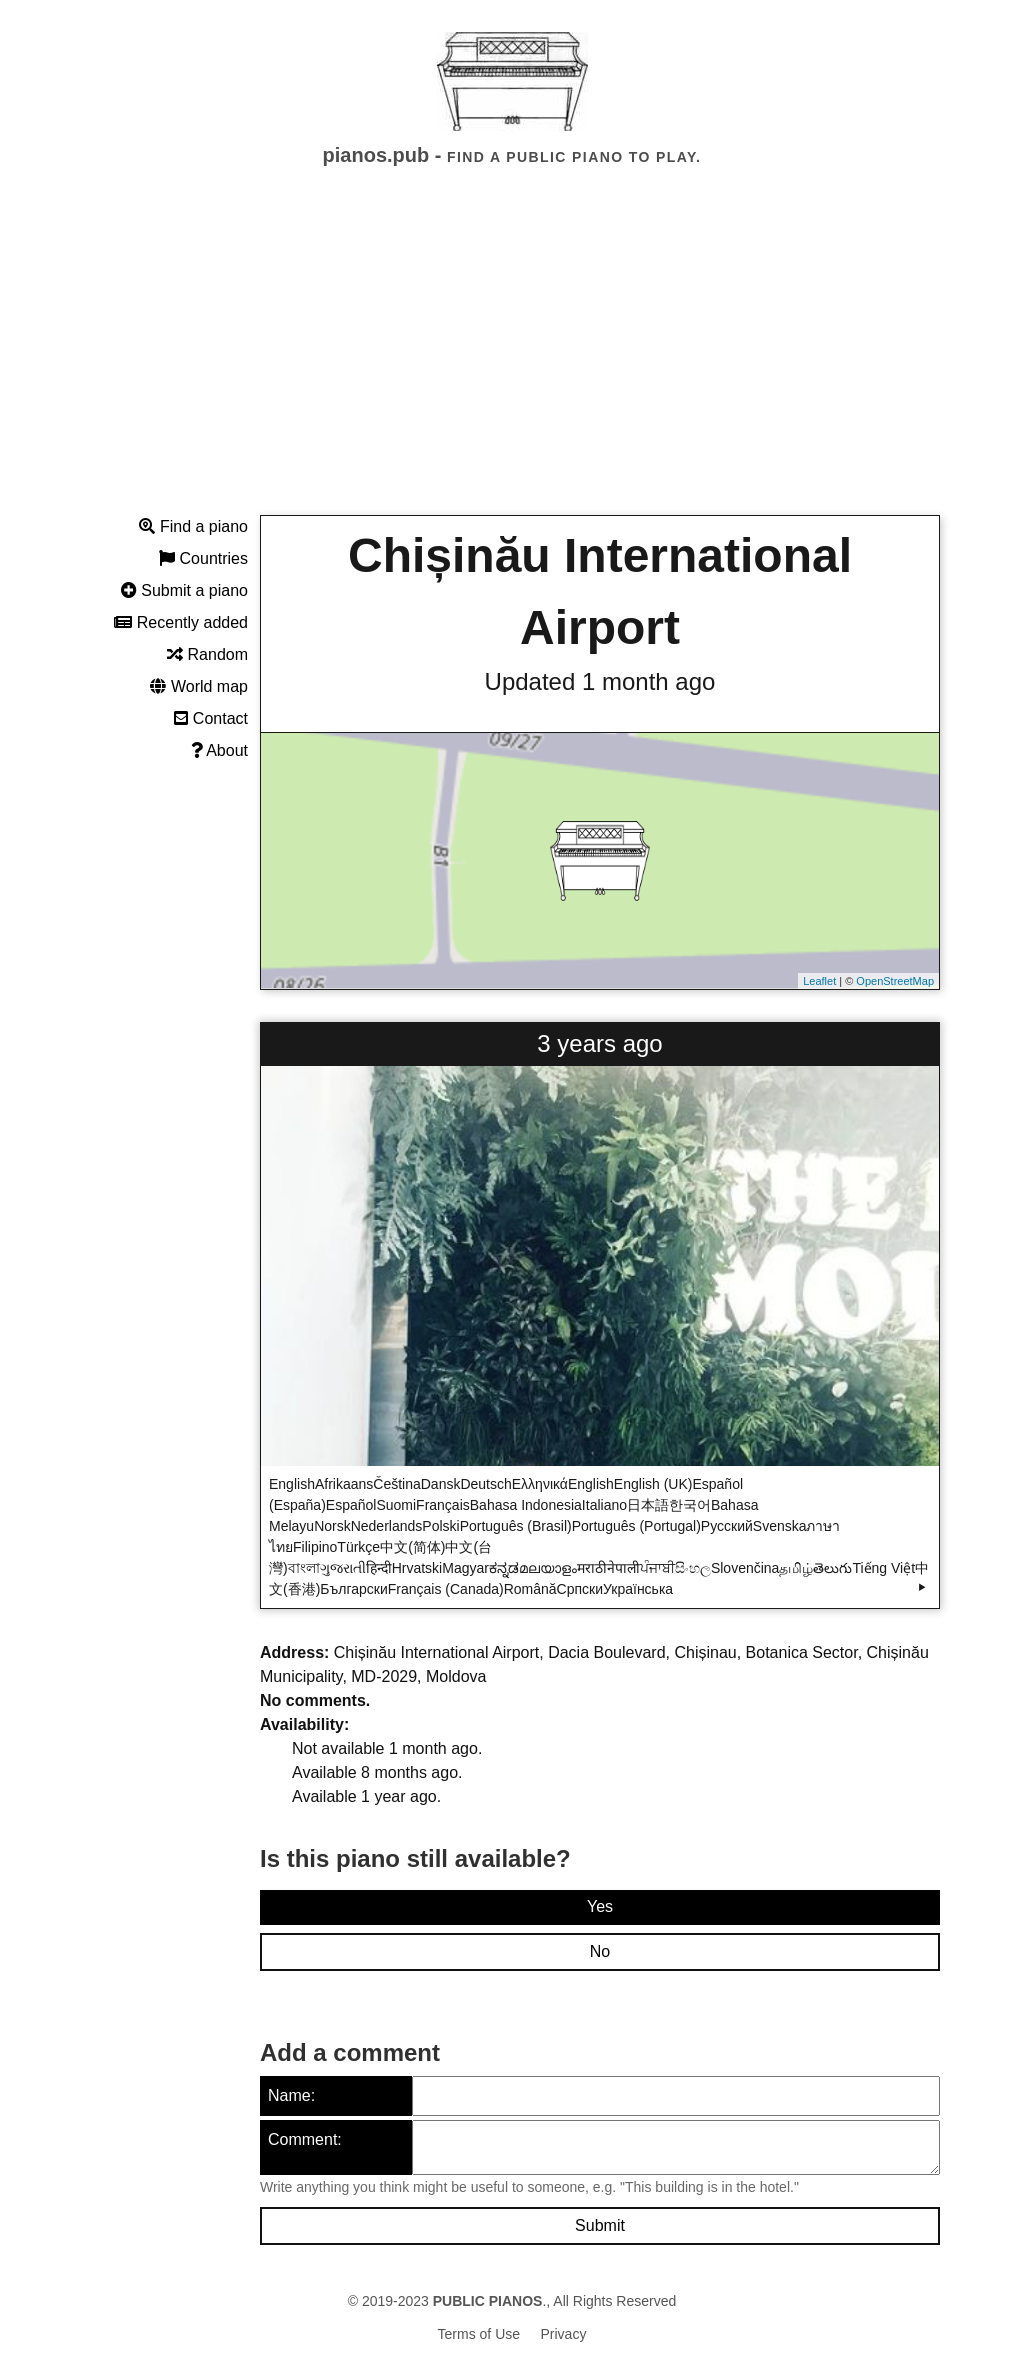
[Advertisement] (512, 359)
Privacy (564, 2334)
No (600, 1951)
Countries (203, 558)
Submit (600, 2225)
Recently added (181, 622)
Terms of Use (479, 2334)
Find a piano (193, 526)
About (219, 750)
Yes (600, 1906)
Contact (211, 718)
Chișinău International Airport (600, 591)
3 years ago (599, 1043)
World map (199, 686)
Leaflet (819, 981)
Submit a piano (184, 590)
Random (207, 654)
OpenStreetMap (895, 981)
